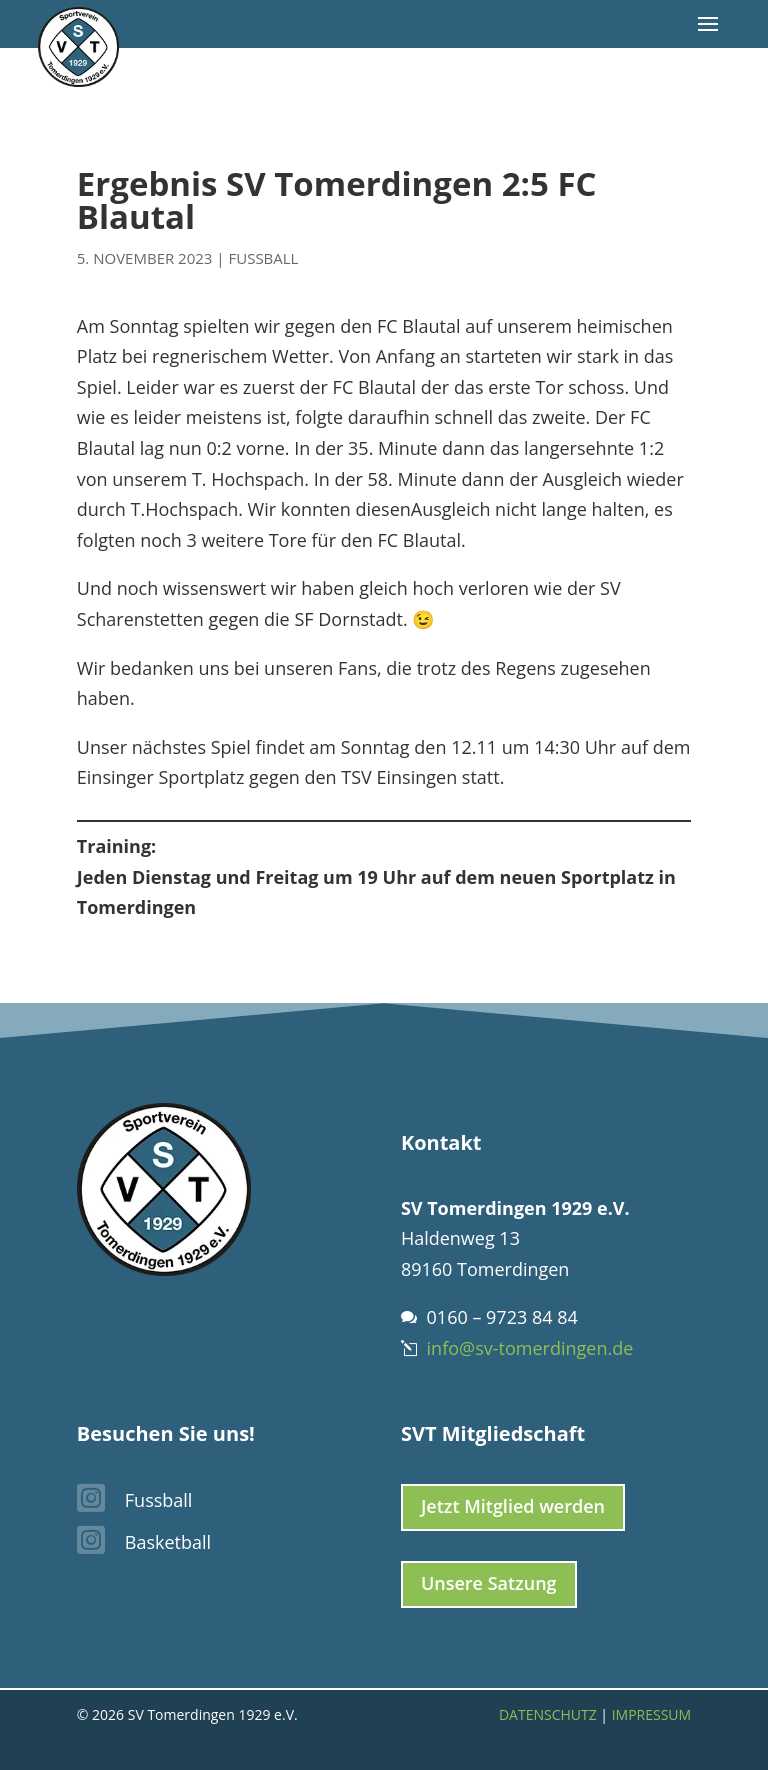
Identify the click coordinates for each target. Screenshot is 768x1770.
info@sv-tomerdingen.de (530, 1348)
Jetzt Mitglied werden (513, 1506)
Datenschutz (548, 1714)
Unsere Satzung (489, 1583)
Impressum (652, 1714)
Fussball (263, 258)
